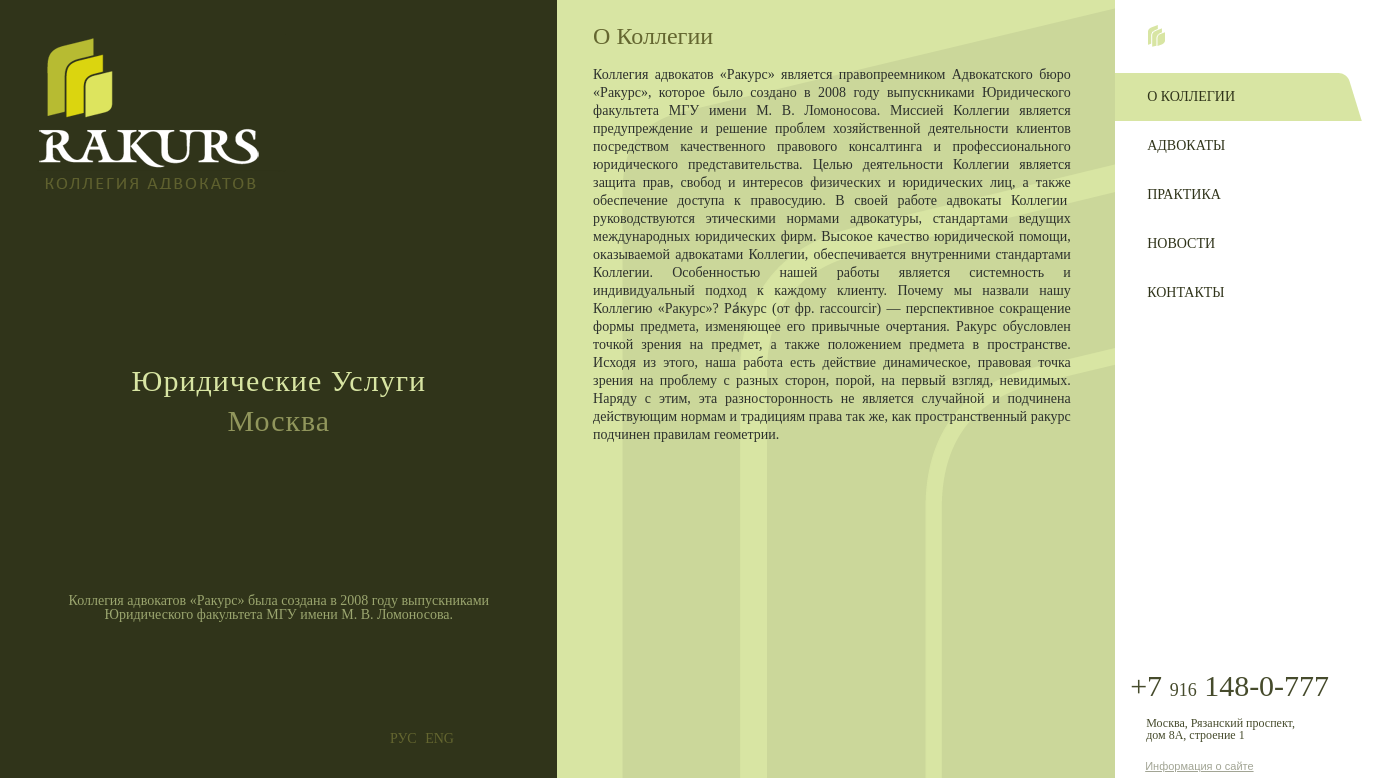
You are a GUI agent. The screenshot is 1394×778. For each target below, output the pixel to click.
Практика (1184, 194)
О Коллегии (1191, 96)
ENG (439, 739)
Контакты (1185, 292)
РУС (403, 739)
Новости (1181, 243)
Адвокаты (1186, 145)
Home (1156, 36)
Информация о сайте (1199, 766)
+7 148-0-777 (1229, 686)
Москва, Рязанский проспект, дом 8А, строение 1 (1220, 729)
